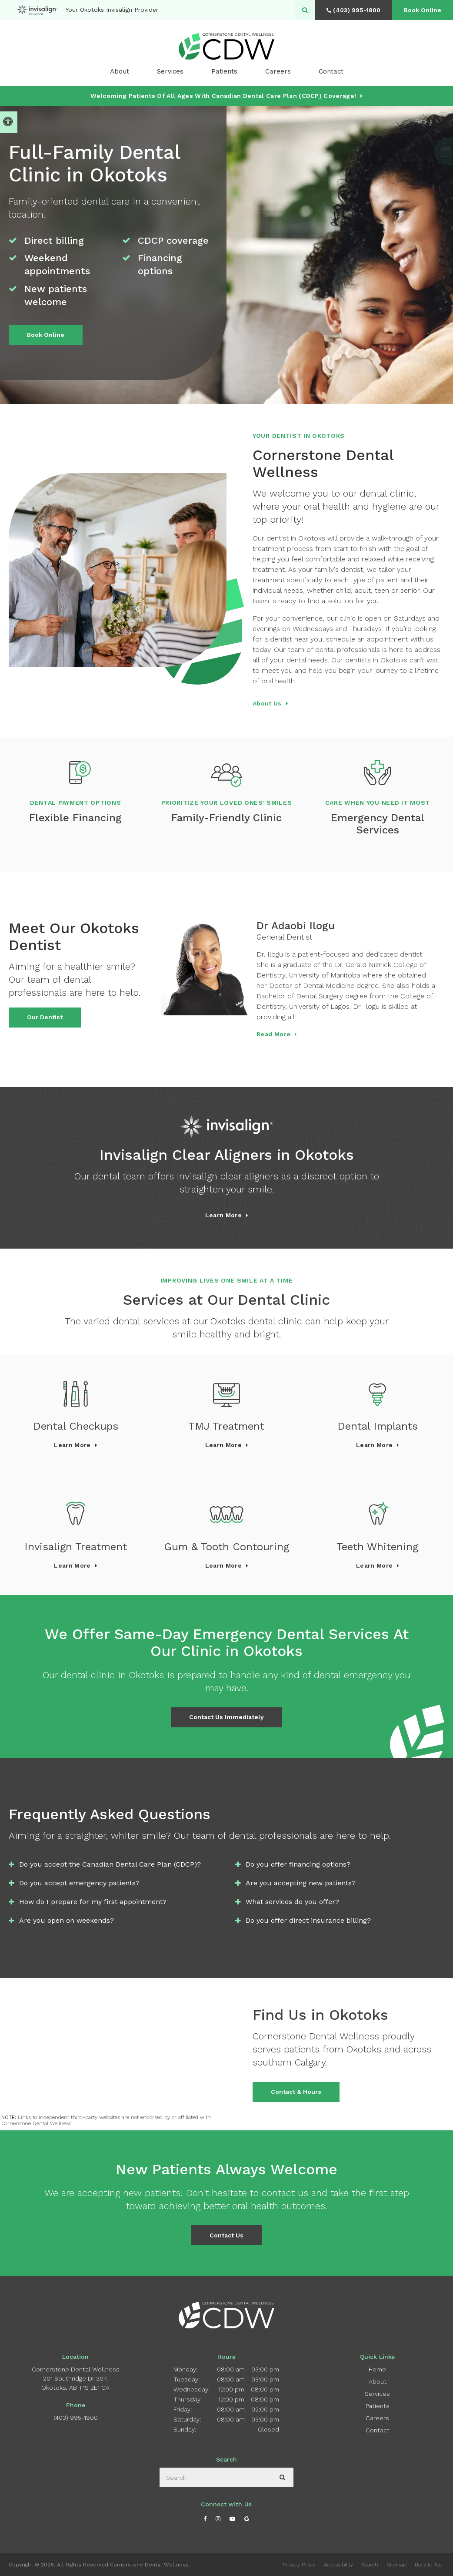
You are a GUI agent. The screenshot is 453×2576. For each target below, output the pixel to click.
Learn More (72, 1444)
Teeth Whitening (377, 1547)
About (377, 2381)
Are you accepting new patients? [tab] (301, 1883)
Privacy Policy (299, 2565)
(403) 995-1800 (75, 2417)
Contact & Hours (296, 2091)
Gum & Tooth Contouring (226, 1547)
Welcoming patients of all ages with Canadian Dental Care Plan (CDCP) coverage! (223, 95)
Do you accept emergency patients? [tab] (79, 1883)
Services (377, 2393)
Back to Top (428, 2565)
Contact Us (226, 2235)
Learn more (223, 1215)
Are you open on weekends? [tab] (66, 1920)
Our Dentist (45, 1017)
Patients (224, 71)
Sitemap (396, 2565)
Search (370, 2565)
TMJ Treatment (226, 1426)
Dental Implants (377, 1426)
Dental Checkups (75, 1426)
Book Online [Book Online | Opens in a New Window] (422, 10)
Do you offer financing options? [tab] (298, 1864)
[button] (421, 151)
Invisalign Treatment (75, 1547)
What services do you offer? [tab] (292, 1902)
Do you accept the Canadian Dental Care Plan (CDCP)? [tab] (110, 1864)
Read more (273, 1034)
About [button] (119, 71)
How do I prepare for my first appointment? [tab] (93, 1902)
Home (377, 2369)
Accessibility (338, 2565)
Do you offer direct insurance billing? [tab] (308, 1920)
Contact (331, 71)
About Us (267, 703)
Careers (278, 71)
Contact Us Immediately (226, 1716)
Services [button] (170, 71)
